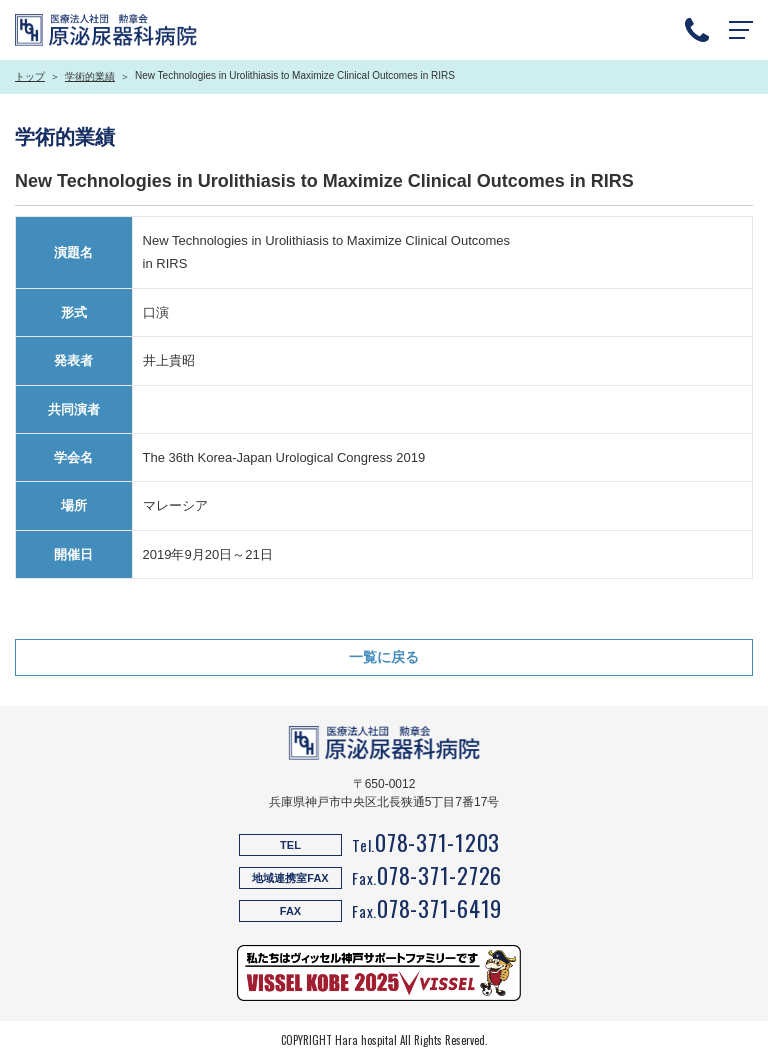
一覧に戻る (384, 657)
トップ (30, 76)
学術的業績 (90, 76)
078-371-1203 (437, 842)
